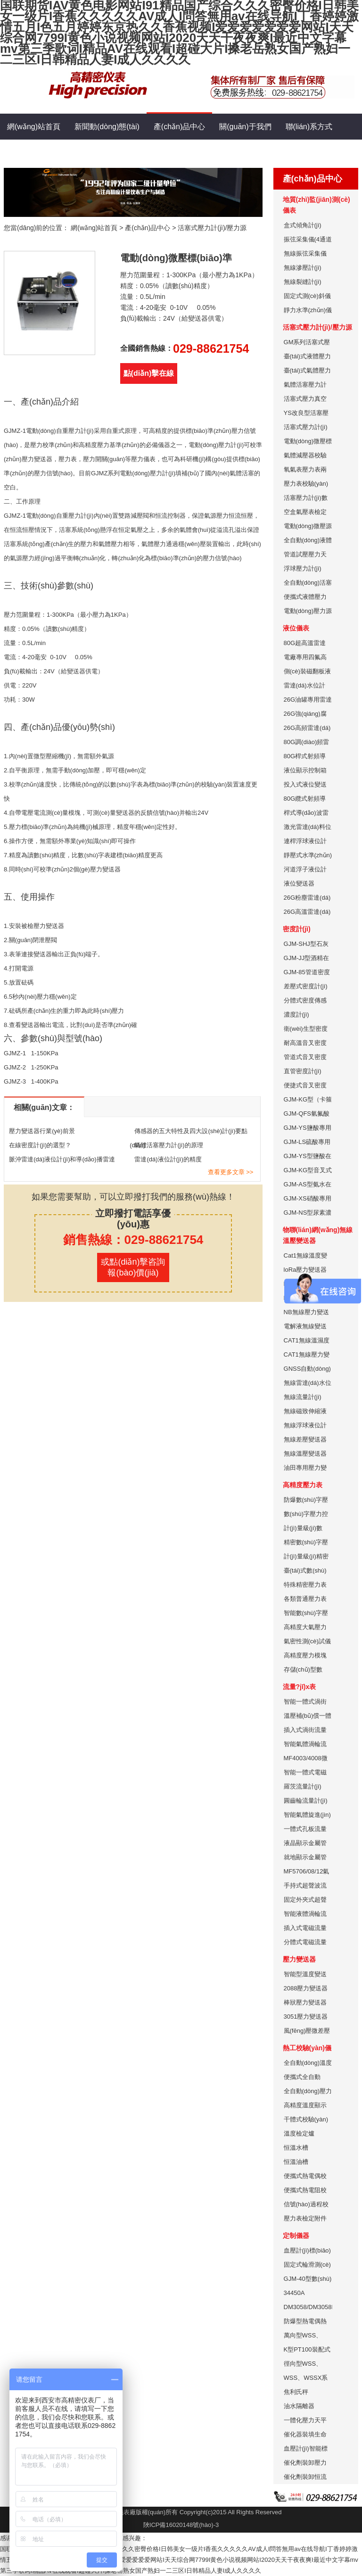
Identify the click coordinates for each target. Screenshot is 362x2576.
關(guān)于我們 (245, 127)
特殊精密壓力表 (305, 1584)
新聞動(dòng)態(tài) (107, 127)
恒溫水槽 (296, 2147)
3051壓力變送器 (306, 2016)
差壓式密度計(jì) (306, 986)
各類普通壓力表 (305, 1598)
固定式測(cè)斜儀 (307, 295)
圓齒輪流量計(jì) (306, 1800)
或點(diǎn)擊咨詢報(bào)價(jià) (133, 1267)
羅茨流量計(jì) (302, 1786)
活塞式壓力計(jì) (306, 427)
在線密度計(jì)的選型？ (40, 1145)
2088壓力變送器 (306, 1988)
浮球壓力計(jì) (302, 568)
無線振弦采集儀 (305, 253)
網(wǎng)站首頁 (33, 127)
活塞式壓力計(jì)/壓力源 (212, 228)
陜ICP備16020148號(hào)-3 (181, 2524)
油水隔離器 (299, 2406)
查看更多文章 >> (231, 1172)
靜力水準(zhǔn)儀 (308, 310)
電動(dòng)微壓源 (308, 526)
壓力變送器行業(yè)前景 (41, 1131)
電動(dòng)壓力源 (308, 610)
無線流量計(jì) (302, 1396)
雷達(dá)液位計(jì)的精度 (167, 1159)
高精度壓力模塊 (305, 1655)
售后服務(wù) (95, 153)
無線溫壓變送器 (305, 1453)
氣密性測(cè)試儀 (307, 1641)
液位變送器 (299, 883)
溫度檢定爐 (299, 2133)
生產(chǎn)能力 (32, 153)
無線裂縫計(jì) (302, 281)
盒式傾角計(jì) (302, 225)
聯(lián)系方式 (309, 127)
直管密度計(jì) (302, 1071)
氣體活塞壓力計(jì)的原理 (168, 1145)
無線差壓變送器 (305, 1439)
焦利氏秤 (296, 2391)
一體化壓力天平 (305, 2420)
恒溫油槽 (296, 2161)
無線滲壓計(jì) (302, 267)
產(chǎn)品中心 (179, 122)
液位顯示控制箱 (305, 770)
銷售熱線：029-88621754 (133, 1239)
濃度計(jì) (296, 1014)
